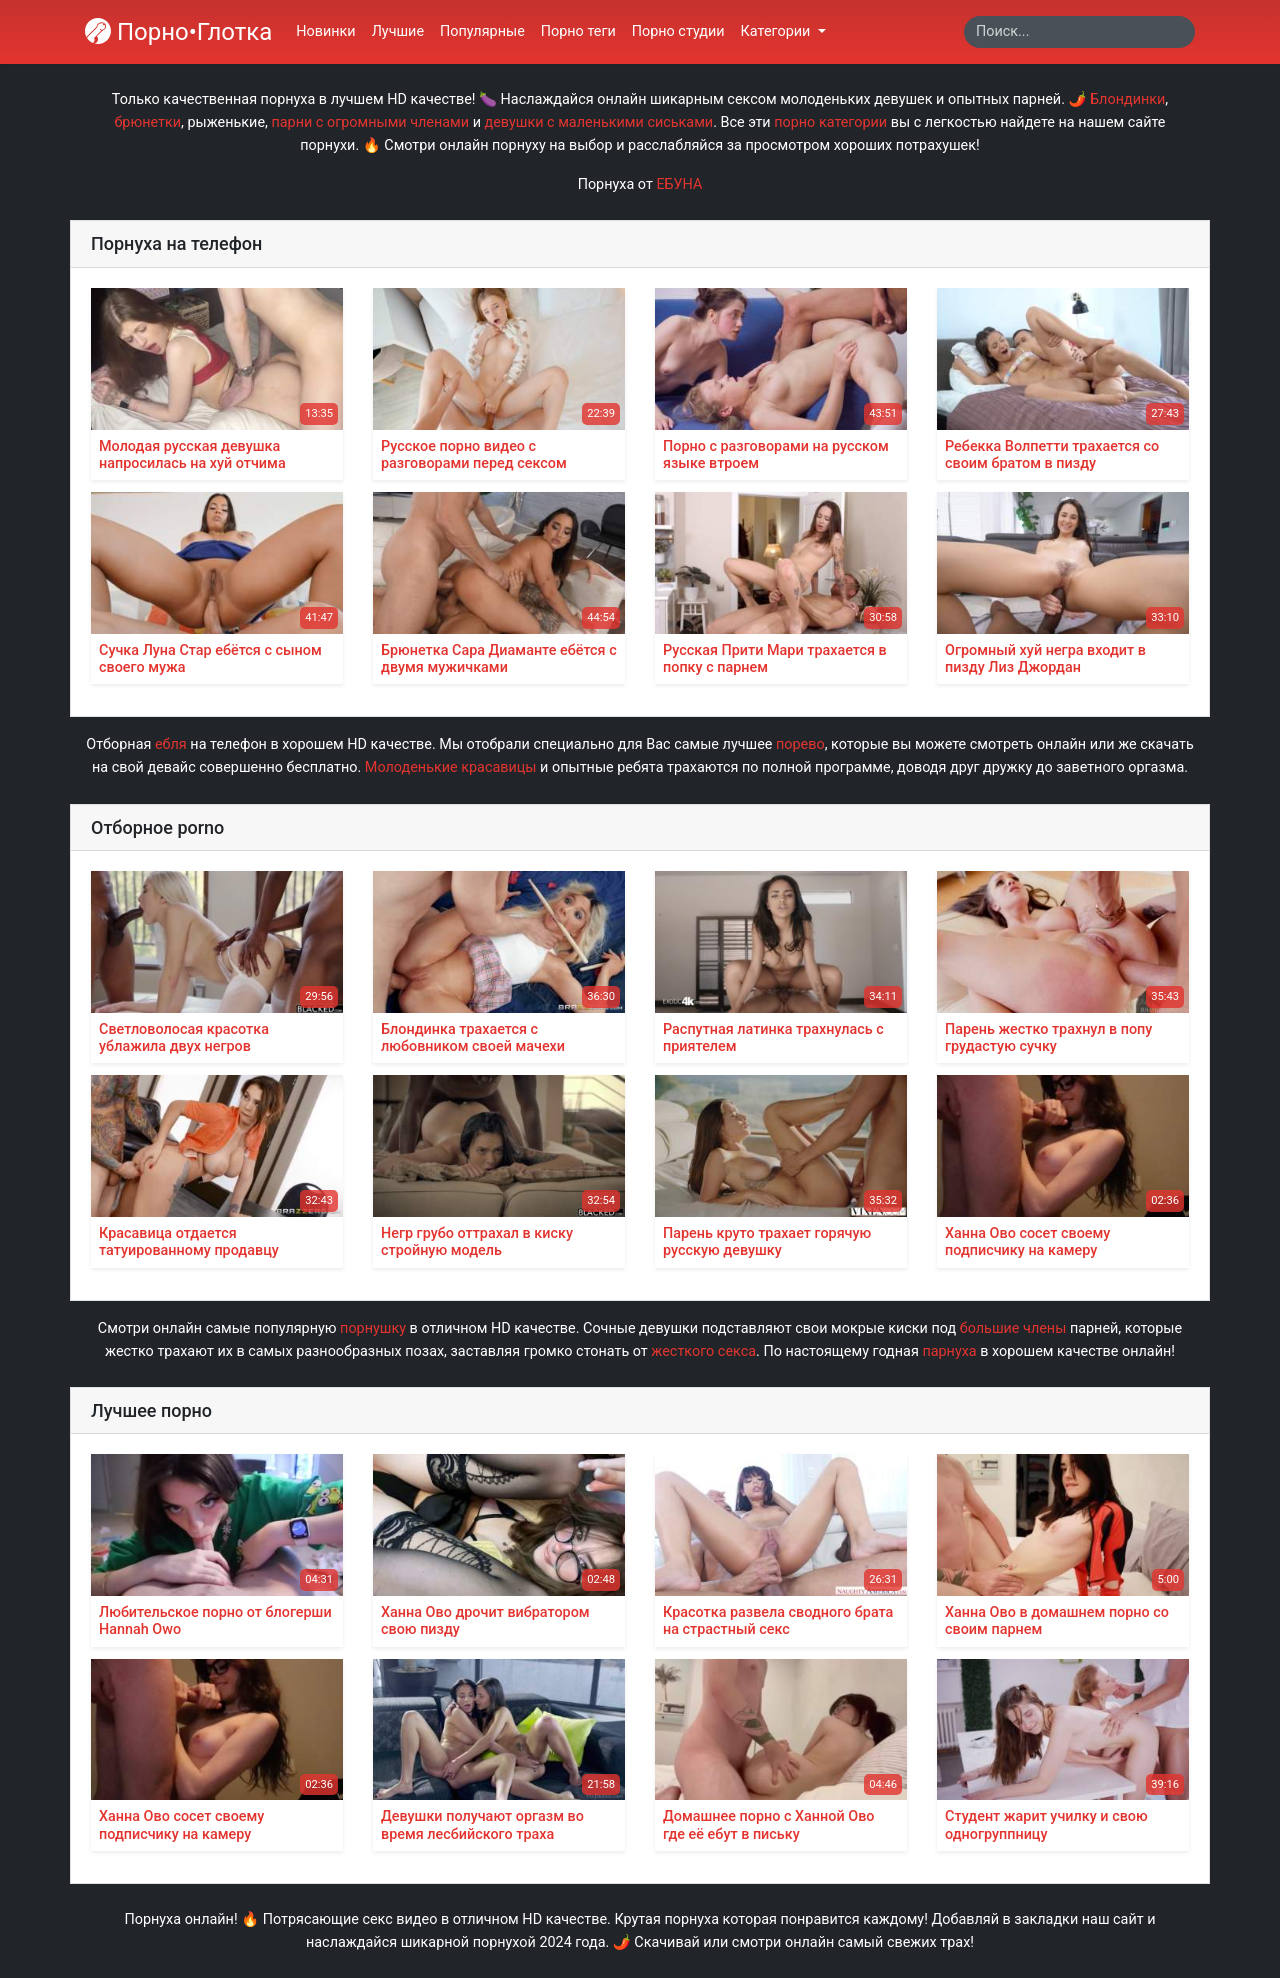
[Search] (1079, 32)
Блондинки (1127, 99)
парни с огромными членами (370, 122)
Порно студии (678, 31)
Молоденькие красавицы (451, 767)
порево (800, 744)
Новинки (325, 31)
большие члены (1013, 1328)
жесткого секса (703, 1351)
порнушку (373, 1328)
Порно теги (578, 31)
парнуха (949, 1351)
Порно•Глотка (178, 32)
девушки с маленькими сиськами (599, 122)
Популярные (482, 31)
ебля (171, 744)
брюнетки (148, 122)
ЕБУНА (679, 184)
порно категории (830, 122)
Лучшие (398, 31)
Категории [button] (777, 31)
